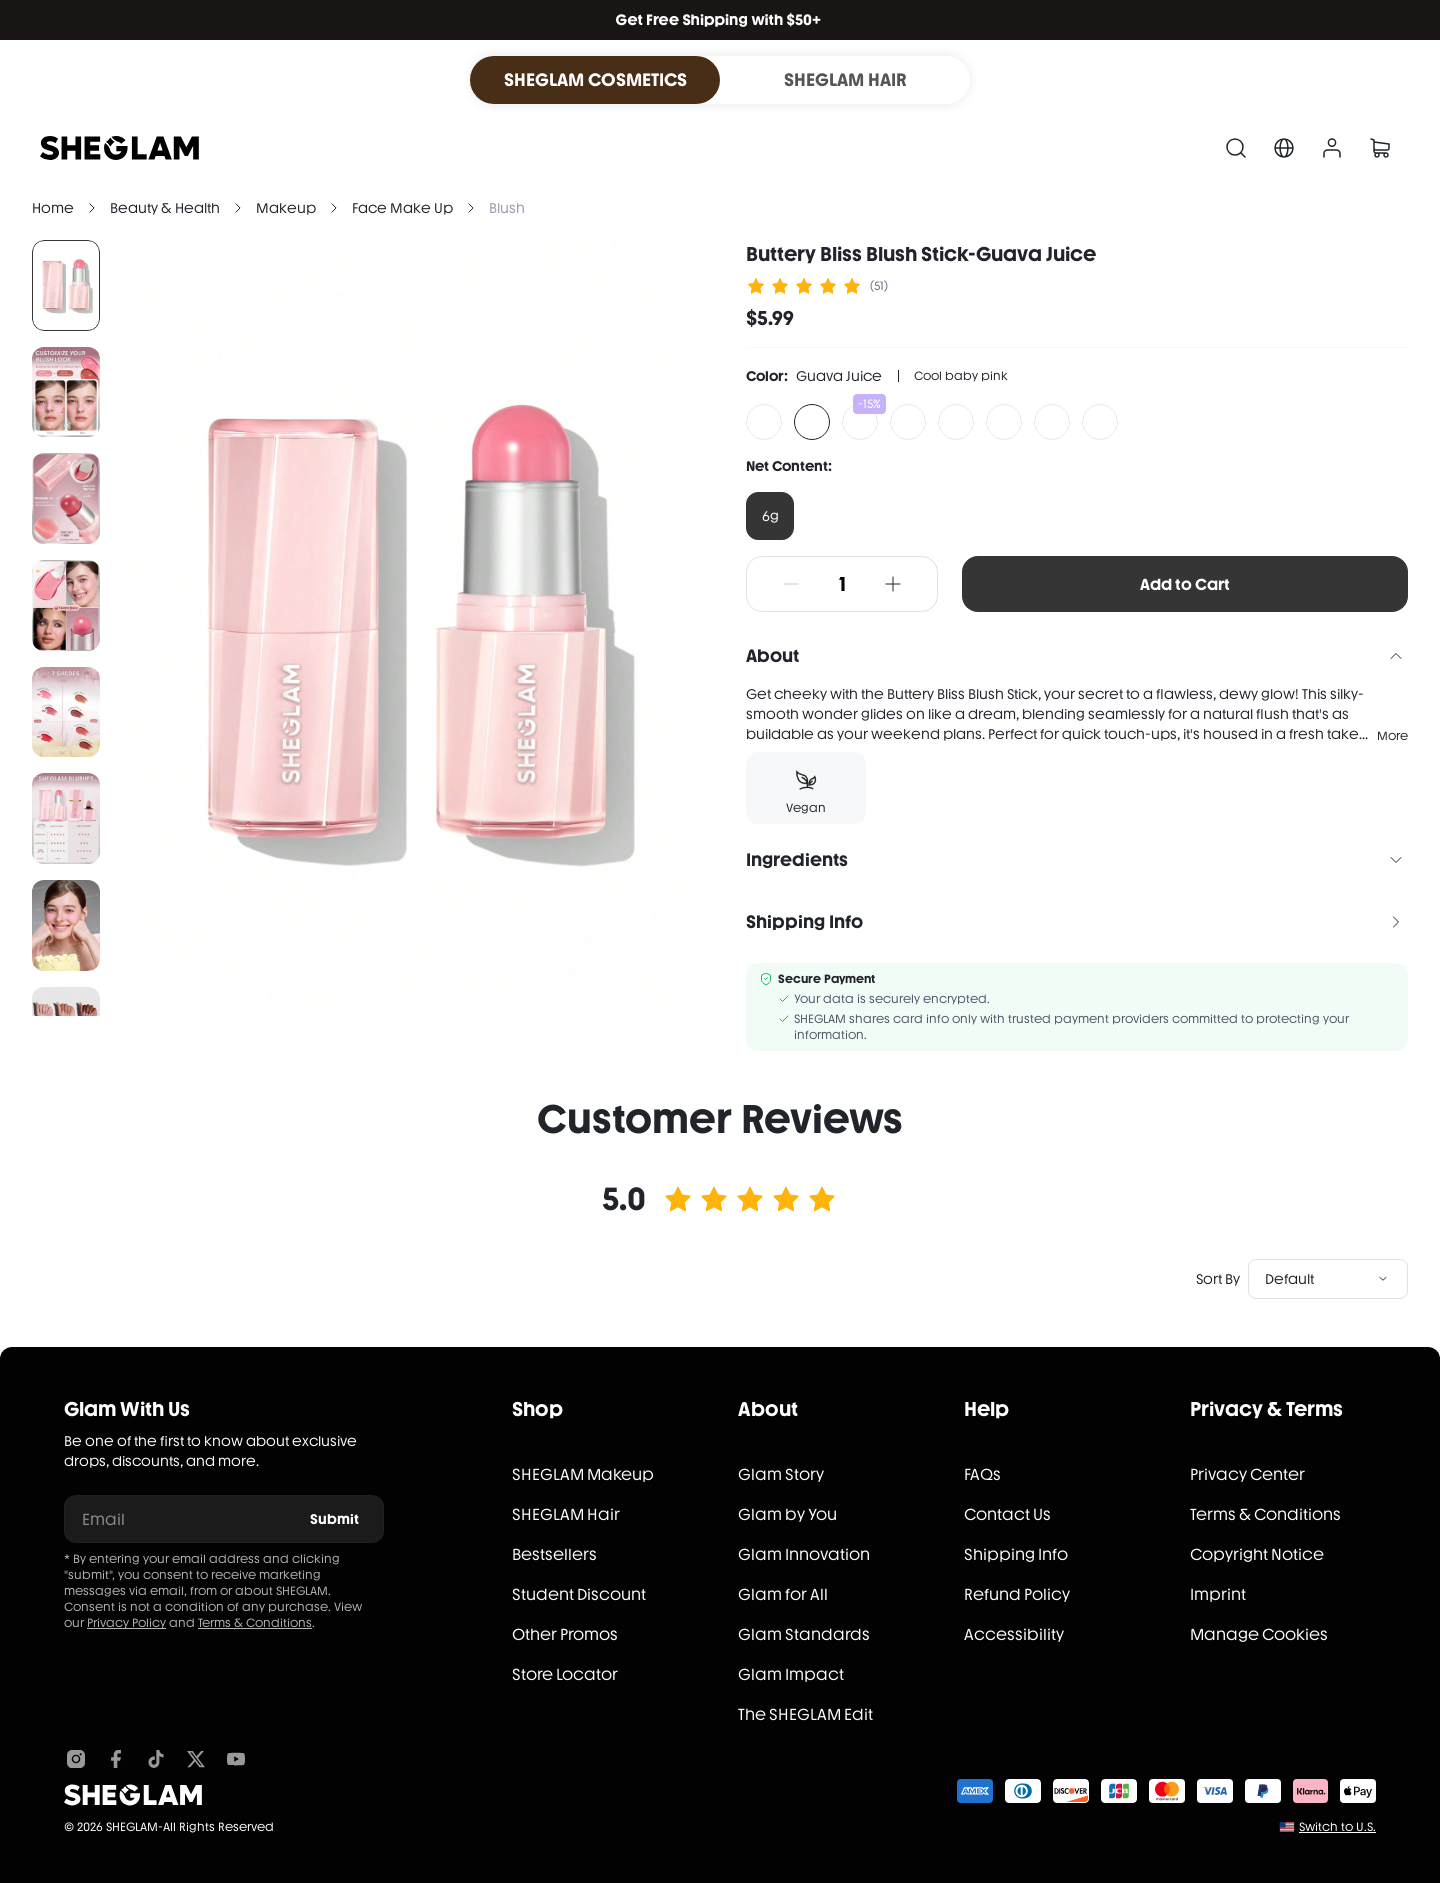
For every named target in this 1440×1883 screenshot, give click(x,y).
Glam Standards (804, 1634)
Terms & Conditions (255, 1623)
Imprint (1218, 1594)
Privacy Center (1247, 1474)
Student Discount (579, 1594)
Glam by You (787, 1514)
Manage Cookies (1259, 1634)
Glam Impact (791, 1674)
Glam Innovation (804, 1554)
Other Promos (565, 1634)
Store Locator (565, 1674)
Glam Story (781, 1474)
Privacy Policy (126, 1623)
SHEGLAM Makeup (583, 1474)
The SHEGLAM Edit (805, 1714)
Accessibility (1014, 1634)
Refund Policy (1017, 1594)
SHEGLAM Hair (566, 1514)
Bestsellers (554, 1554)
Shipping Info (1016, 1554)
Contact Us (1007, 1514)
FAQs (982, 1474)
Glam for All (783, 1594)
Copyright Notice (1257, 1554)
